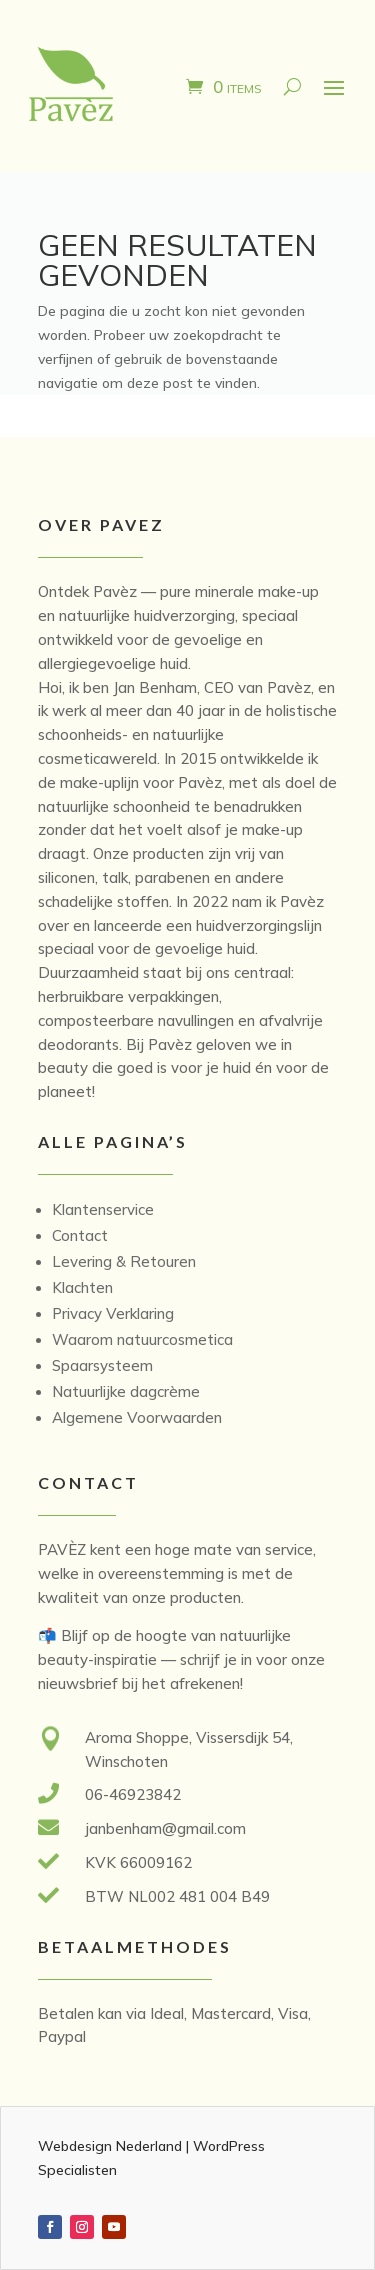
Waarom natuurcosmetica (142, 1339)
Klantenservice (103, 1209)
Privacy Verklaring (113, 1313)
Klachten (82, 1287)
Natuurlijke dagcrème (126, 1391)
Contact (80, 1235)
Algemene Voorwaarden (137, 1417)
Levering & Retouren (124, 1261)
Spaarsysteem (102, 1365)
